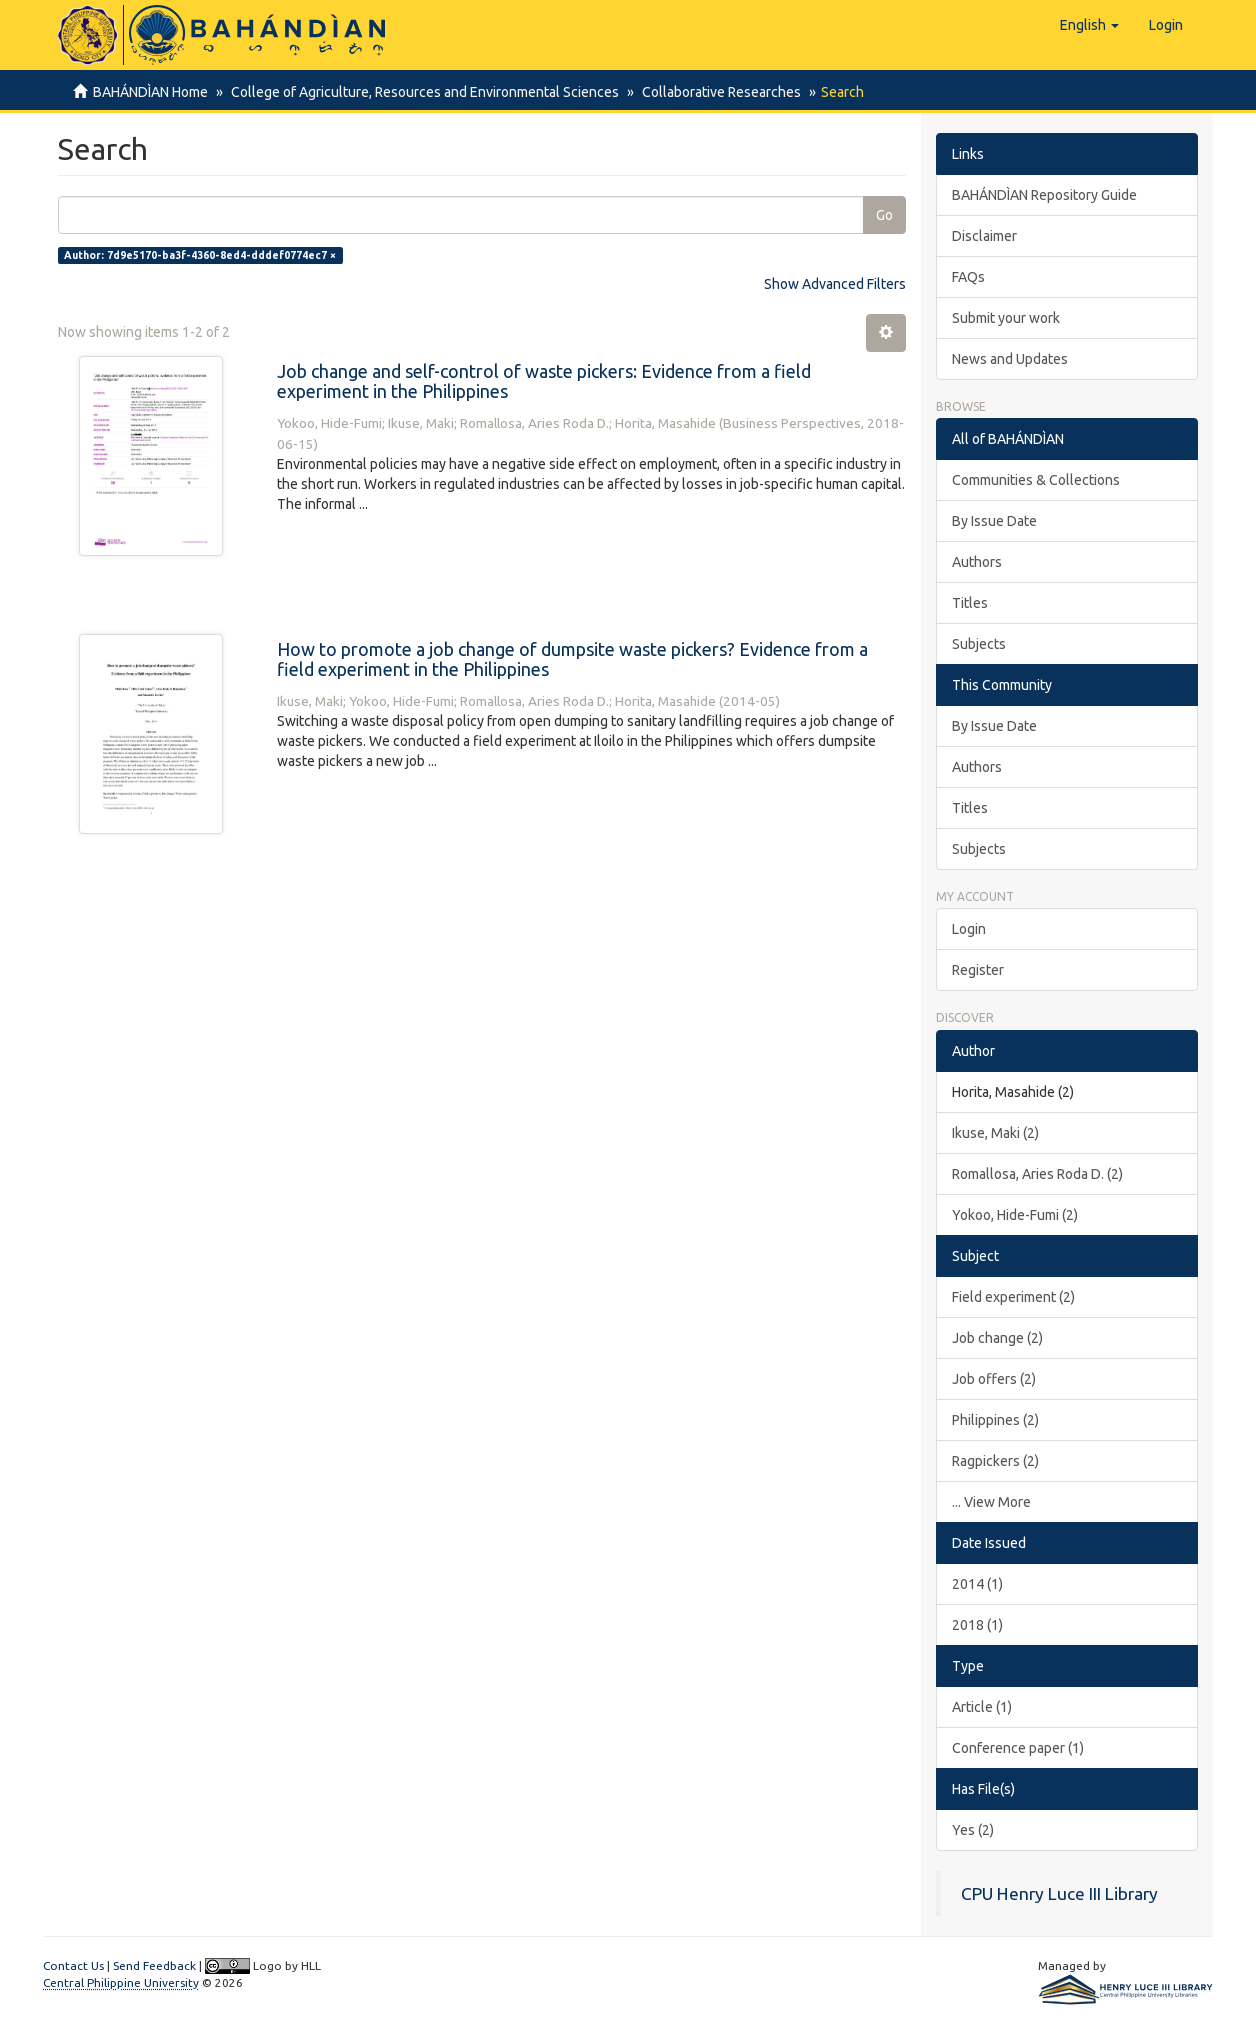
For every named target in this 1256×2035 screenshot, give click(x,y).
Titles (970, 603)
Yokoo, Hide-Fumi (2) (1015, 1215)
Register (978, 970)
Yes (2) (973, 1830)
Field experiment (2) (1013, 1297)
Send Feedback (154, 1965)
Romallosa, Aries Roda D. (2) (1037, 1174)
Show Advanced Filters (835, 284)
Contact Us (73, 1965)
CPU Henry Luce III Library (1059, 1893)
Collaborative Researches (715, 92)
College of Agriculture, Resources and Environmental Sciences (422, 92)
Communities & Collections (1036, 480)
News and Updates (1010, 359)
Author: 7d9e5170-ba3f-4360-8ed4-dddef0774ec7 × (200, 255)
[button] (1089, 25)
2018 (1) (977, 1625)
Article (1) (982, 1707)
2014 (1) (977, 1584)
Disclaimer (984, 236)
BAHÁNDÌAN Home (150, 92)
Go (884, 215)
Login (969, 929)
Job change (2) (997, 1338)
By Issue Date (994, 521)
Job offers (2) (994, 1379)
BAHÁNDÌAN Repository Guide (1044, 195)
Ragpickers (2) (995, 1461)
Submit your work (1006, 318)
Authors (977, 562)
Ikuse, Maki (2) (995, 1133)
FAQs (968, 277)
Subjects (979, 644)
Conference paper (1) (1018, 1748)
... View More (991, 1502)
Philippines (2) (995, 1420)
